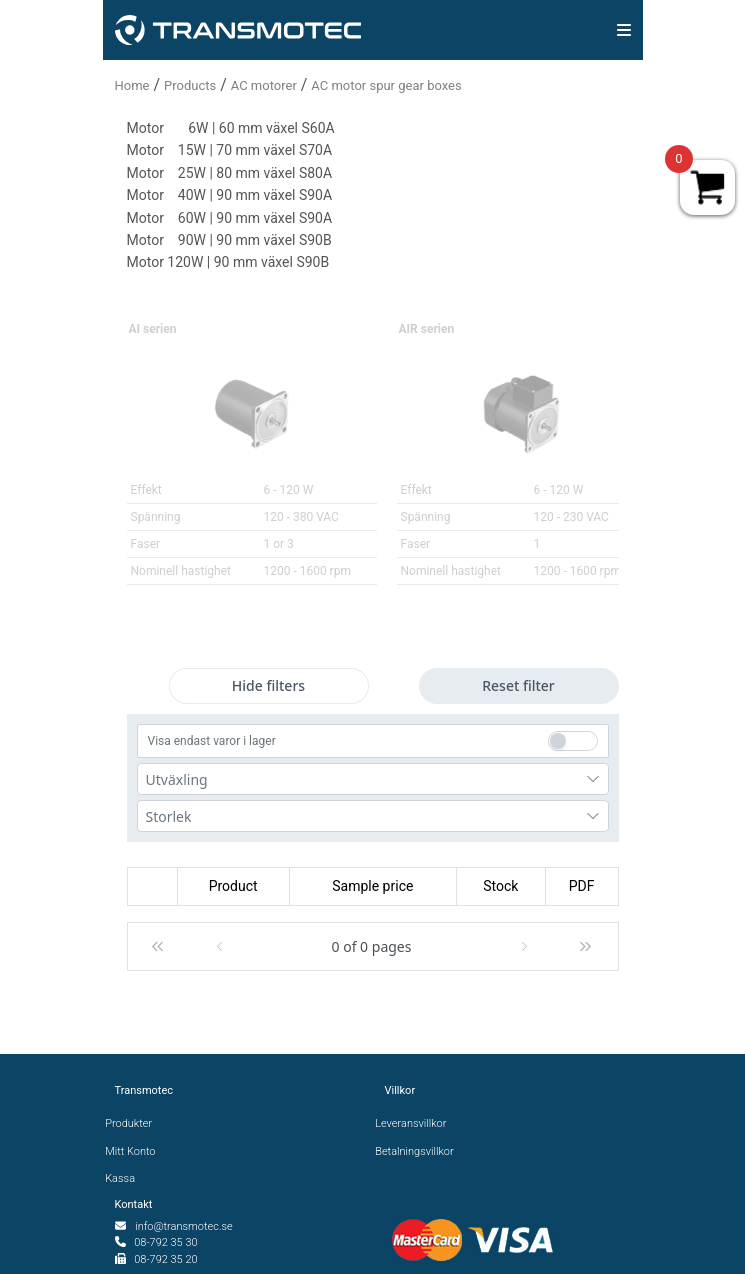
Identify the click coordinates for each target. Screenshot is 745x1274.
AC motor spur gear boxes (386, 85)
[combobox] (373, 779)
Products (190, 85)
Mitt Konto (135, 1151)
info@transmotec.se (184, 1226)
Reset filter (518, 685)
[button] (158, 946)
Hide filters (268, 685)
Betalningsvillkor (419, 1151)
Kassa (125, 1178)
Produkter (134, 1123)
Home (132, 85)
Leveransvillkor (416, 1123)
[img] (624, 30)
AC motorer (264, 85)
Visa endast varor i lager (212, 741)
